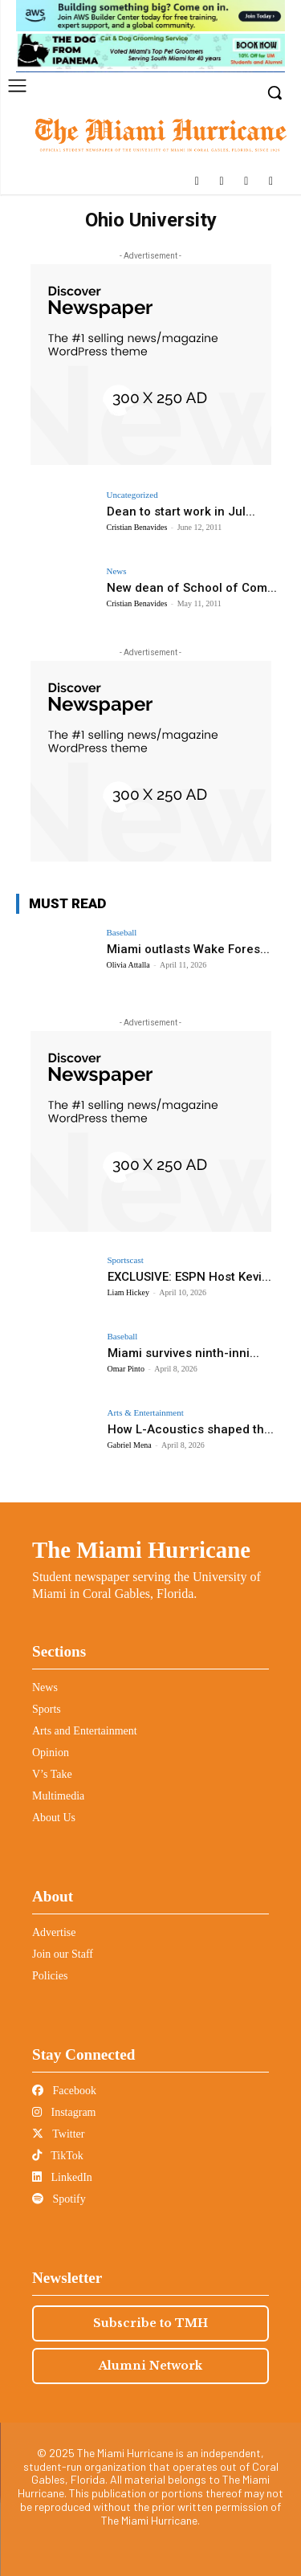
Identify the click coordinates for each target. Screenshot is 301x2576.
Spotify (59, 2199)
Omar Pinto (126, 1368)
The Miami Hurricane (141, 1550)
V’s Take (52, 1774)
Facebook (64, 2091)
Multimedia (58, 1796)
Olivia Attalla (128, 964)
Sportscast (126, 1260)
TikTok (57, 2156)
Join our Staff (62, 1954)
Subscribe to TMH (150, 2323)
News (117, 571)
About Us (53, 1818)
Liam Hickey (128, 1292)
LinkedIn (62, 2177)
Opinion (50, 1753)
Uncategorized (132, 495)
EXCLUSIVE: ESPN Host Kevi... (189, 1277)
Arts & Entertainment (146, 1412)
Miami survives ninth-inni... (183, 1353)
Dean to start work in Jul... (181, 511)
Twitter (58, 2134)
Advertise (53, 1932)
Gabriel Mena (130, 1445)
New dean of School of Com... (192, 588)
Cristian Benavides (137, 527)
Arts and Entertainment (84, 1731)
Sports (46, 1709)
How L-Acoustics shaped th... (191, 1429)
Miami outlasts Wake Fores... (188, 949)
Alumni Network (150, 2365)
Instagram (64, 2112)
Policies (49, 1976)
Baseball (122, 932)
